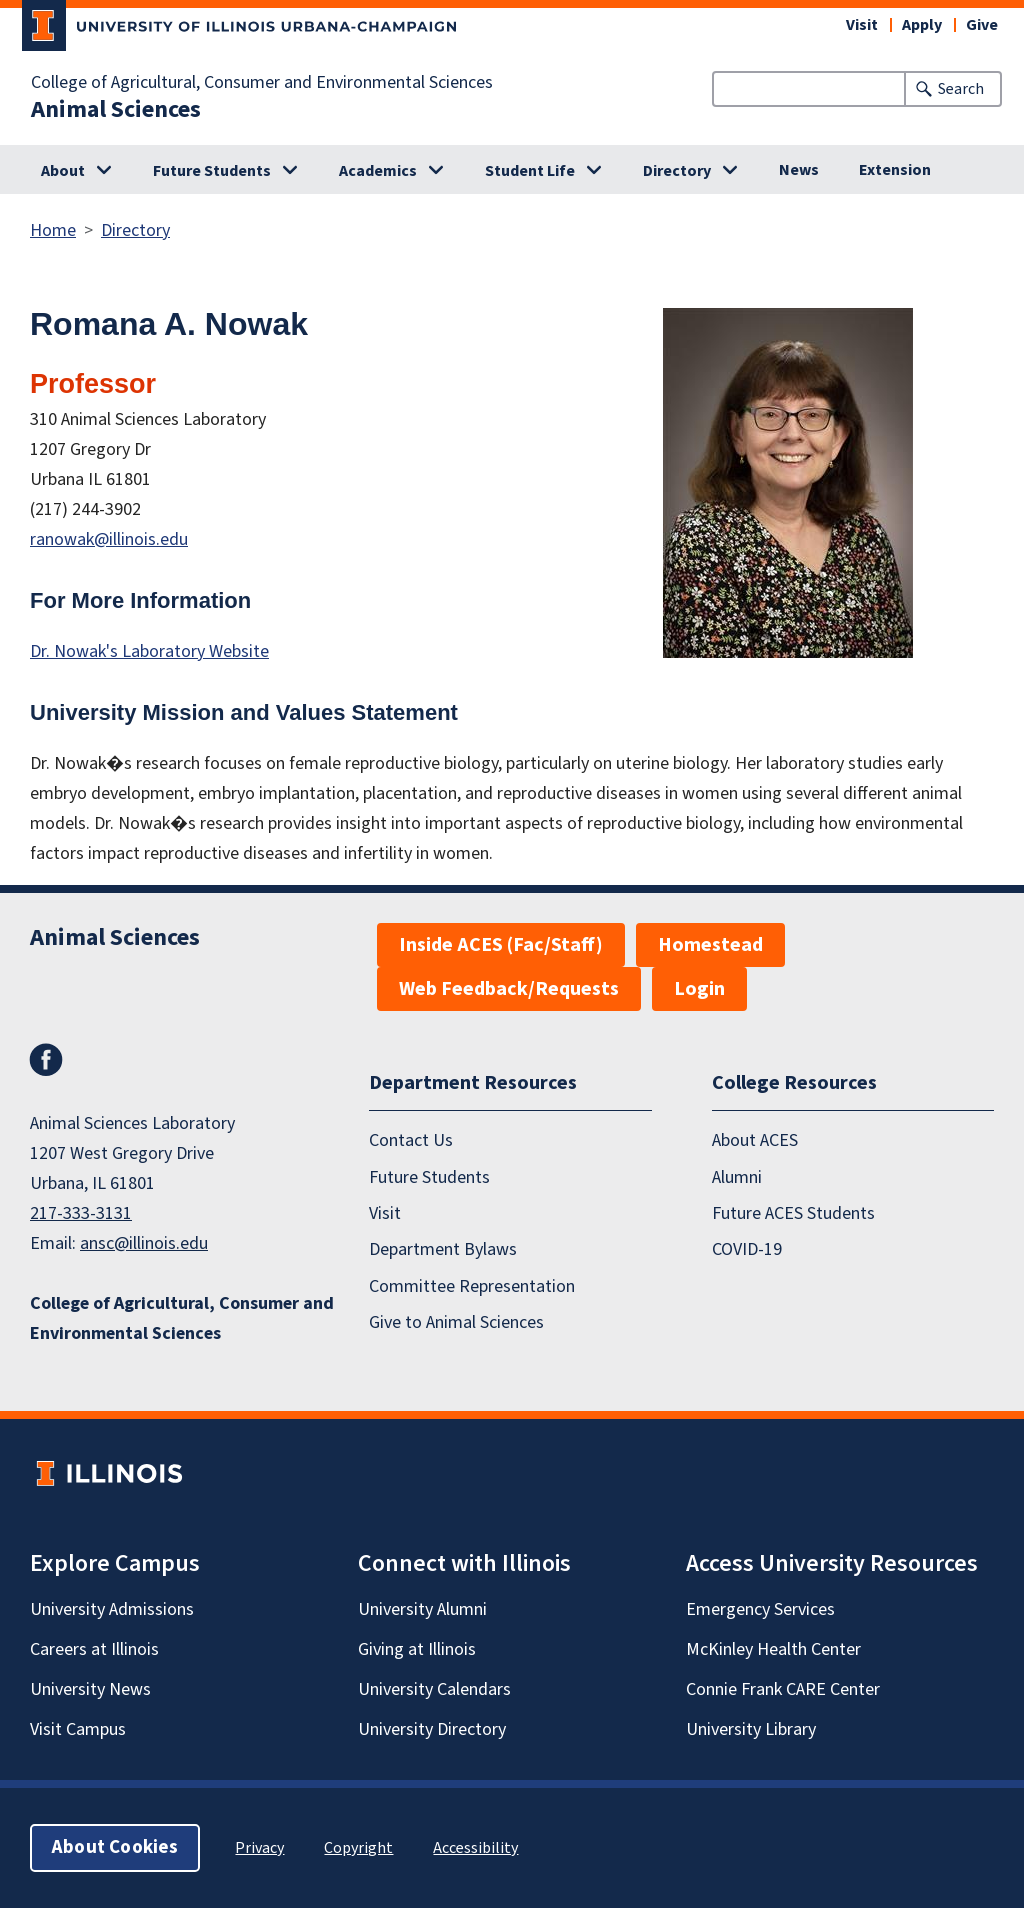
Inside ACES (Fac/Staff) (501, 945)
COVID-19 (747, 1249)
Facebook (46, 1060)
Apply (922, 25)
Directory (677, 171)
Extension (895, 170)
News (799, 170)
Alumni (737, 1176)
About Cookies (115, 1847)
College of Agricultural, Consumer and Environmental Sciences (262, 83)
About (63, 171)
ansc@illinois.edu (144, 1243)
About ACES (755, 1140)
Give (982, 25)
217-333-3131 (81, 1213)
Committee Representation (472, 1286)
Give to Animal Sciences (456, 1322)
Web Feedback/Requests (509, 989)
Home (53, 230)
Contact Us (411, 1140)
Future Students (212, 171)
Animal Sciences (116, 110)
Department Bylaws (443, 1249)
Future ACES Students (793, 1213)
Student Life (530, 171)
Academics (378, 171)
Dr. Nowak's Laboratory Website (149, 651)
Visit (862, 25)
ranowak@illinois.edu (109, 539)
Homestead (710, 945)
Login (699, 989)
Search (961, 89)
